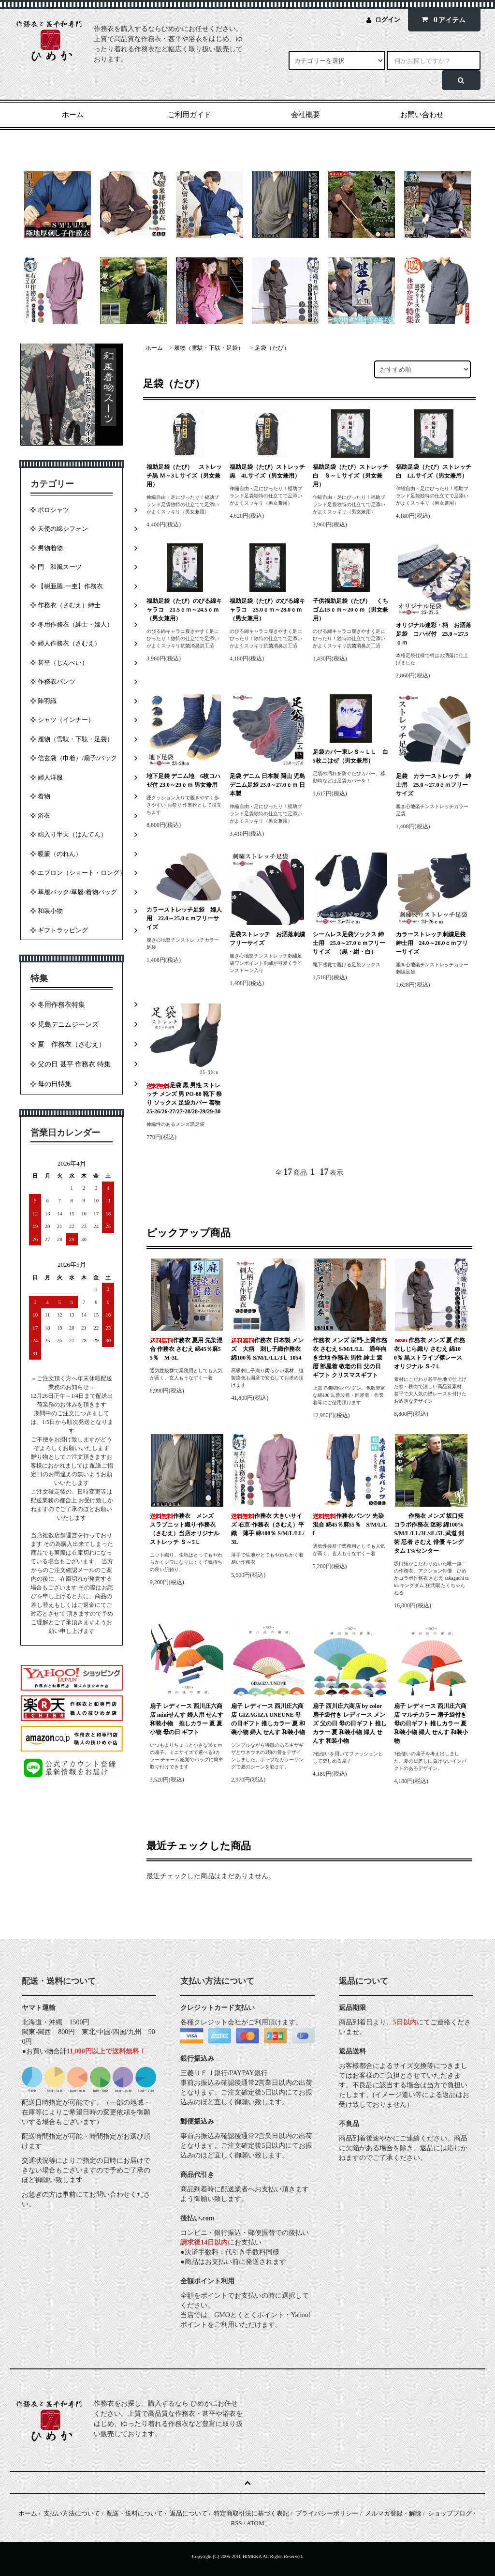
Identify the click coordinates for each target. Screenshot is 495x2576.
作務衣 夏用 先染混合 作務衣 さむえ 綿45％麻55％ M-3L (186, 1349)
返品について (188, 2513)
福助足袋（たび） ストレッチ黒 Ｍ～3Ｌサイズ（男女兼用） (184, 476)
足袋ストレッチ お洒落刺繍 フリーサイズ (268, 938)
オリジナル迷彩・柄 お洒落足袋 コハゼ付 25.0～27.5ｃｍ (433, 634)
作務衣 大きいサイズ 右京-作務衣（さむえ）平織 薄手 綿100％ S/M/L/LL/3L (267, 1529)
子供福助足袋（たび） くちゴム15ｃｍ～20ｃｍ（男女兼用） (350, 610)
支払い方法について (72, 2513)
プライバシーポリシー (326, 2513)
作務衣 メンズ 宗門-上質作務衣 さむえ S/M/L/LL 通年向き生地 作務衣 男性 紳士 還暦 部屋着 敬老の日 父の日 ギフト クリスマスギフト (350, 1357)
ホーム (73, 115)
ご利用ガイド (189, 115)
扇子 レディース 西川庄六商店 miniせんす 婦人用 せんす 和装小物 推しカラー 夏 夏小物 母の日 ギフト (186, 1719)
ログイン (387, 19)
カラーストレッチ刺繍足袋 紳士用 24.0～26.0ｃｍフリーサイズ (432, 943)
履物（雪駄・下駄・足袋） (209, 347)
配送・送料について (134, 2513)
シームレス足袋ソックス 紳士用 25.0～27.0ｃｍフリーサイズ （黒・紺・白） (349, 943)
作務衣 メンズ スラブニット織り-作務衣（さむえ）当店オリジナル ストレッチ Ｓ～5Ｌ (184, 1529)
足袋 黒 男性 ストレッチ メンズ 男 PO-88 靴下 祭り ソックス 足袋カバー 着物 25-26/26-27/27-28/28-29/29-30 (184, 1098)
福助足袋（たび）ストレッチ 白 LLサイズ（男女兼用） (434, 471)
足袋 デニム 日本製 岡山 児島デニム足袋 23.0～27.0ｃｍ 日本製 (267, 785)
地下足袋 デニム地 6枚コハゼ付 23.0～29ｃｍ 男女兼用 (183, 780)
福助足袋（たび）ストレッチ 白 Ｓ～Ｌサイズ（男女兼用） (351, 476)
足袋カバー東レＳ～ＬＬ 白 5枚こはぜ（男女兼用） (351, 756)
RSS (236, 2523)
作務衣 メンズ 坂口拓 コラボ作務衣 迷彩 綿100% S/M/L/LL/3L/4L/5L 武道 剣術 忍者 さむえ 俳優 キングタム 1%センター (429, 1533)
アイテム (442, 19)
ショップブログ (450, 2513)
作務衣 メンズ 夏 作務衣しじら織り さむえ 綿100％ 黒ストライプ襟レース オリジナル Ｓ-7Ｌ (429, 1353)
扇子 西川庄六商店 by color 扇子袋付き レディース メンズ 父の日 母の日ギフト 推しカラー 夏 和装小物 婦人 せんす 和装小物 (350, 1723)
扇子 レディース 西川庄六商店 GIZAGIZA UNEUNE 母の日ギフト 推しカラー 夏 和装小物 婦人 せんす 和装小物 (268, 1719)
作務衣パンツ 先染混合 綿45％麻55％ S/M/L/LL (350, 1525)
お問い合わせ (422, 115)
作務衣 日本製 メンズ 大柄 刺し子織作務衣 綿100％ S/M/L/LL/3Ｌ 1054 (268, 1349)
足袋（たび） (272, 347)
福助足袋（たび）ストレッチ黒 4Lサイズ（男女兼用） (267, 471)
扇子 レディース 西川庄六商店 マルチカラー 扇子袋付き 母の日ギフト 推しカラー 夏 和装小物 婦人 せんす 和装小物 (431, 1723)
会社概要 (305, 115)
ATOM (255, 2523)
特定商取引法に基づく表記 (251, 2513)
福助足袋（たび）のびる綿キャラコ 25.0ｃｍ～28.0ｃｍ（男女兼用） (267, 610)
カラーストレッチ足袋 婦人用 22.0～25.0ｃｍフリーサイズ (184, 918)
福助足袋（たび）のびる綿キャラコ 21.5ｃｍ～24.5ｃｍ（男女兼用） (184, 610)
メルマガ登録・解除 (393, 2513)
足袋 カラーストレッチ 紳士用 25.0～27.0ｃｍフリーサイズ (433, 785)
